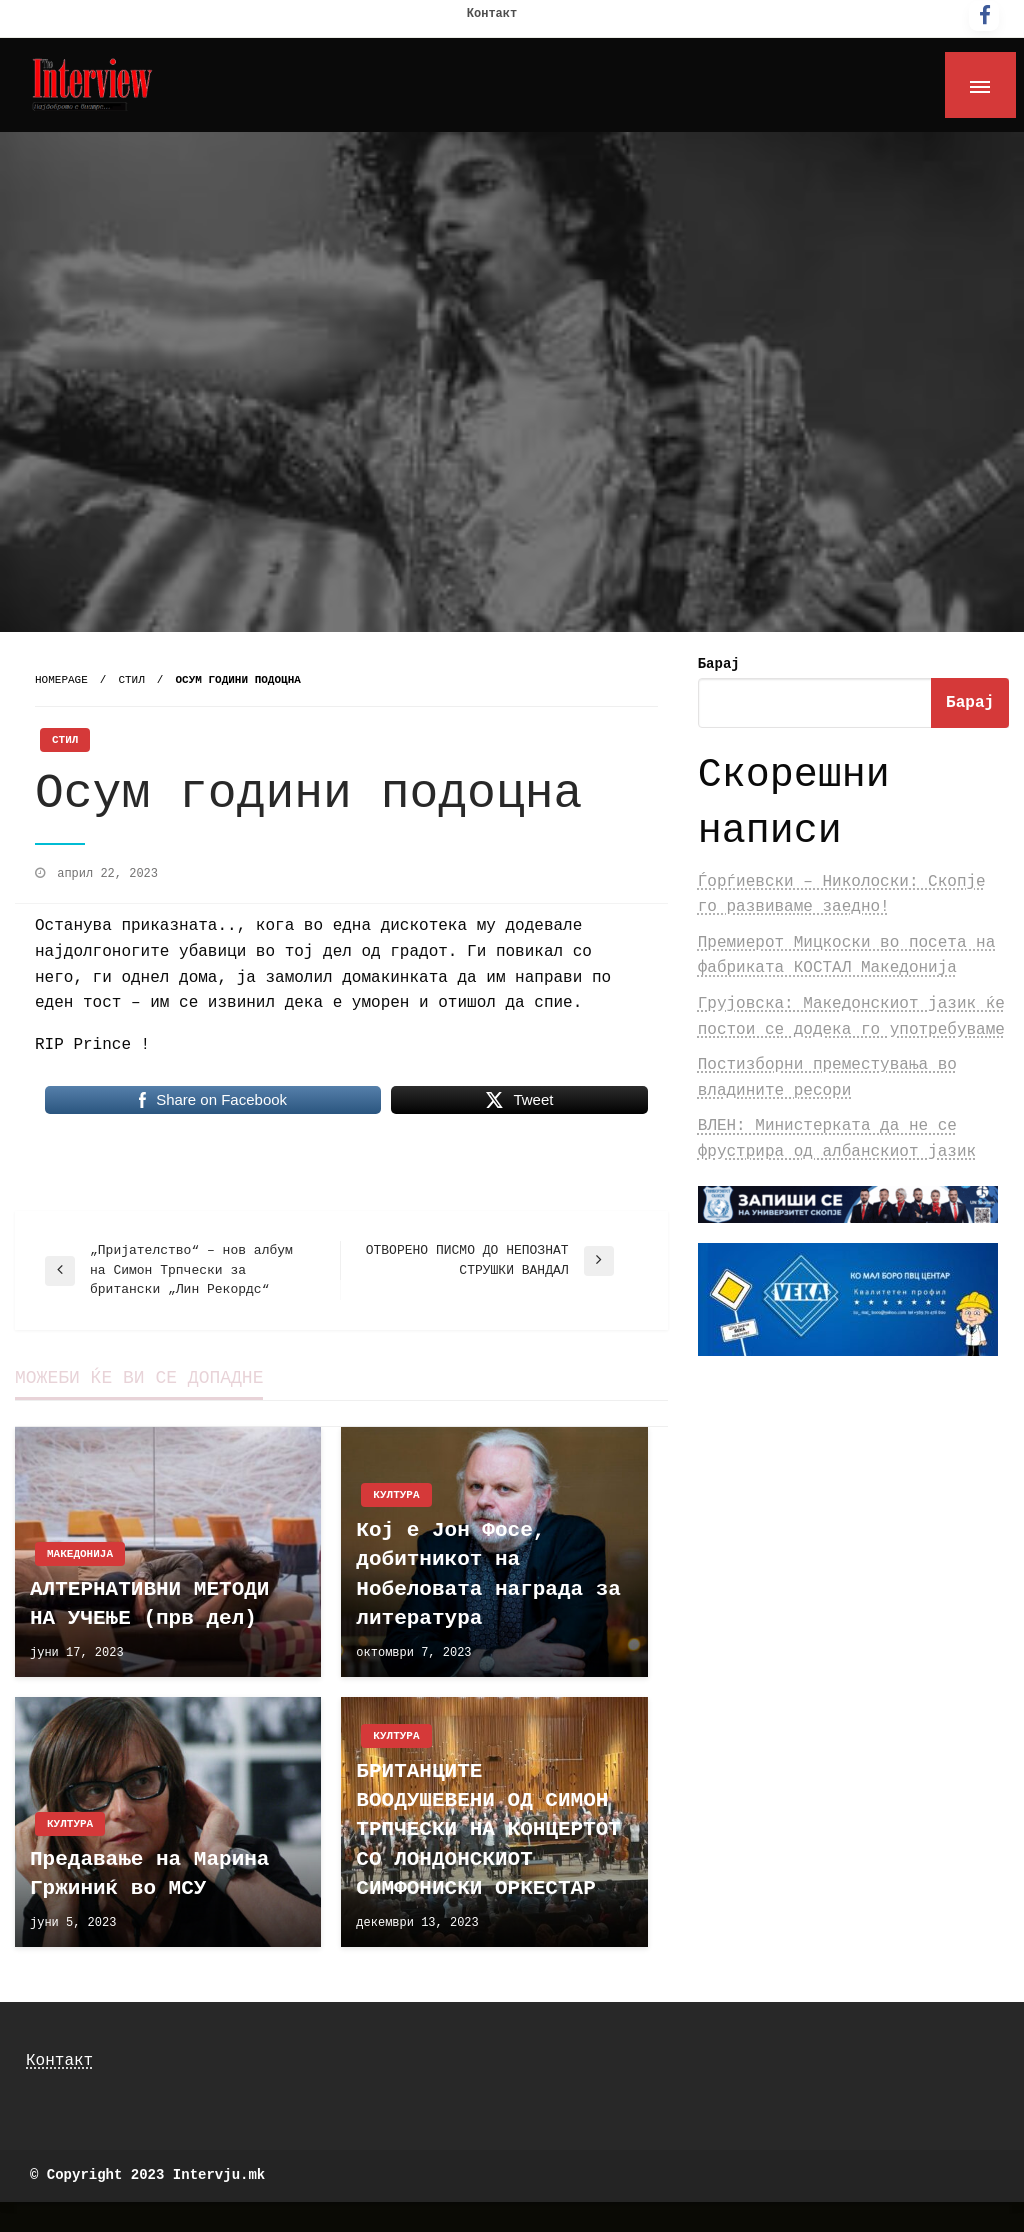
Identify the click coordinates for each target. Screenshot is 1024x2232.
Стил (131, 680)
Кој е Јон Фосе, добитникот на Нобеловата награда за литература (488, 1574)
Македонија (80, 1554)
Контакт (492, 14)
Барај (719, 664)
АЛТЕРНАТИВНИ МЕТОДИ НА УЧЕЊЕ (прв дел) (149, 1604)
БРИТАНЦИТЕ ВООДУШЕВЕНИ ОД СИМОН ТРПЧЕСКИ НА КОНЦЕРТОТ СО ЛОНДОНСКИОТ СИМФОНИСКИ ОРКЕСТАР (488, 1830)
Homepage (61, 680)
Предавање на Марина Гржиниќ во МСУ (149, 1874)
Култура (396, 1495)
